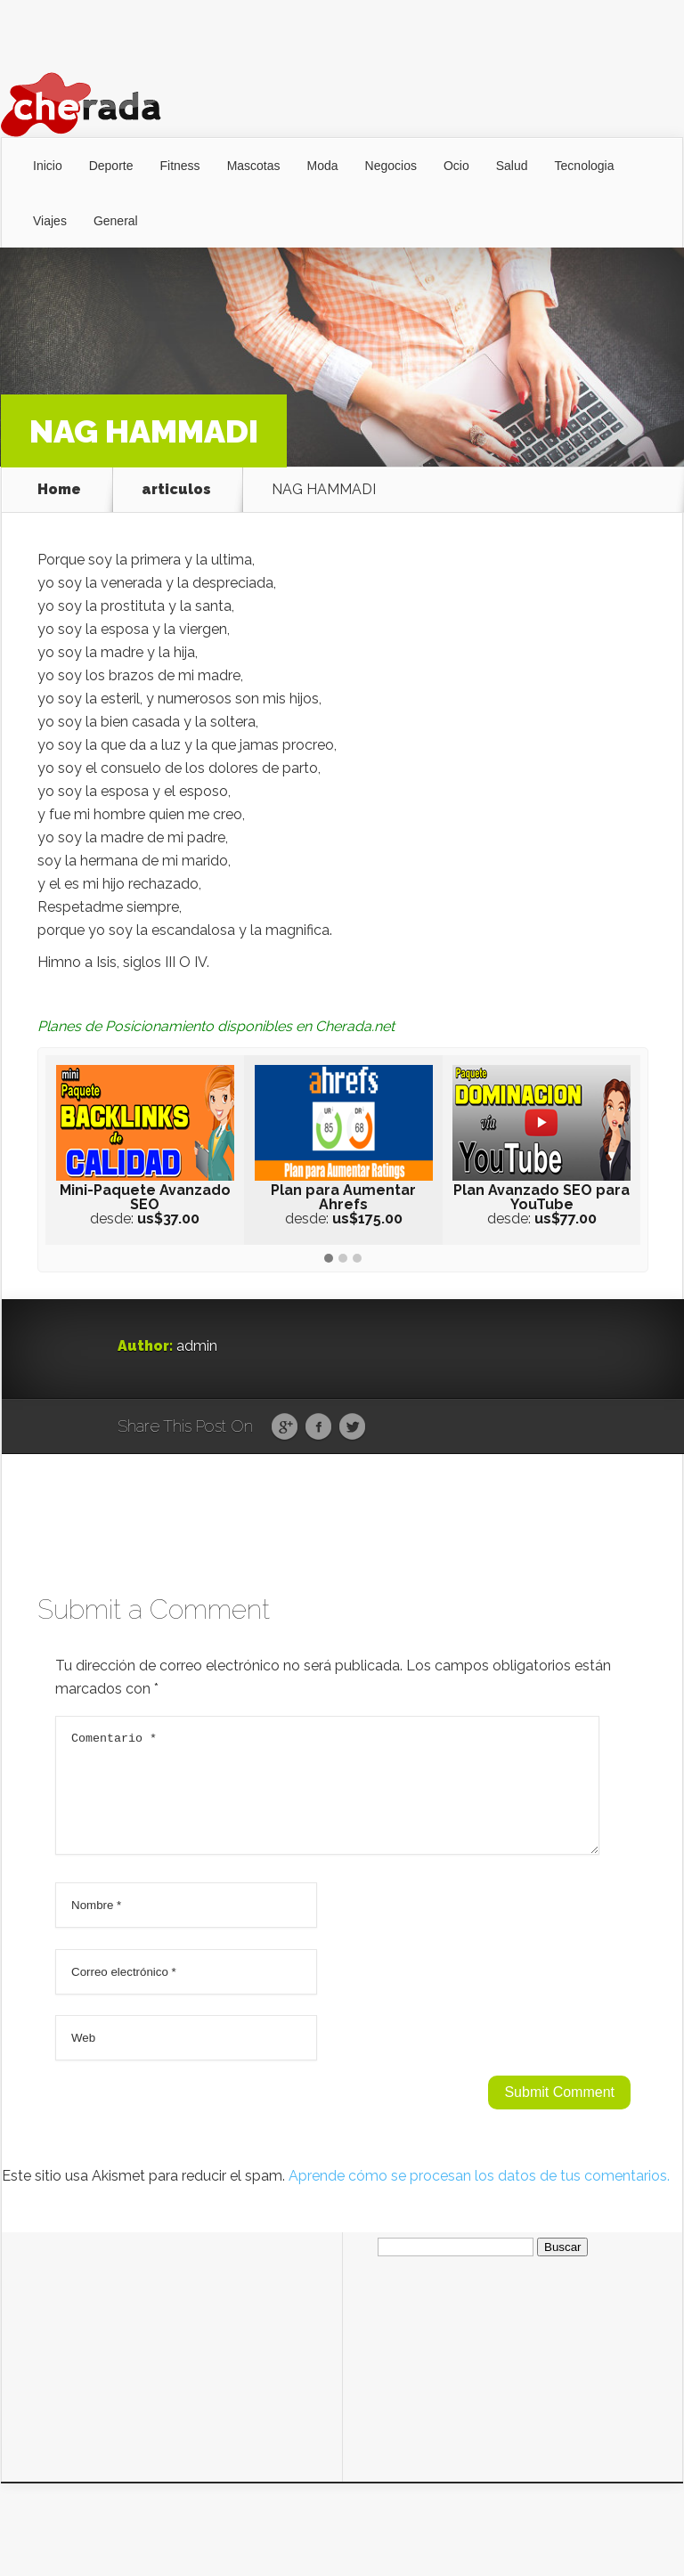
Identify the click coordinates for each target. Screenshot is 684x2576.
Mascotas (254, 165)
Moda (322, 165)
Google (284, 1427)
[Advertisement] (171, 2365)
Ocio (456, 165)
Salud (512, 165)
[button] (329, 1259)
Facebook (318, 1427)
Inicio (47, 165)
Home (59, 490)
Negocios (391, 165)
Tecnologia (585, 165)
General (116, 221)
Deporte (111, 165)
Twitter (352, 1427)
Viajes (50, 221)
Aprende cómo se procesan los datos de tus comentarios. (479, 2197)
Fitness (180, 165)
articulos (176, 490)
